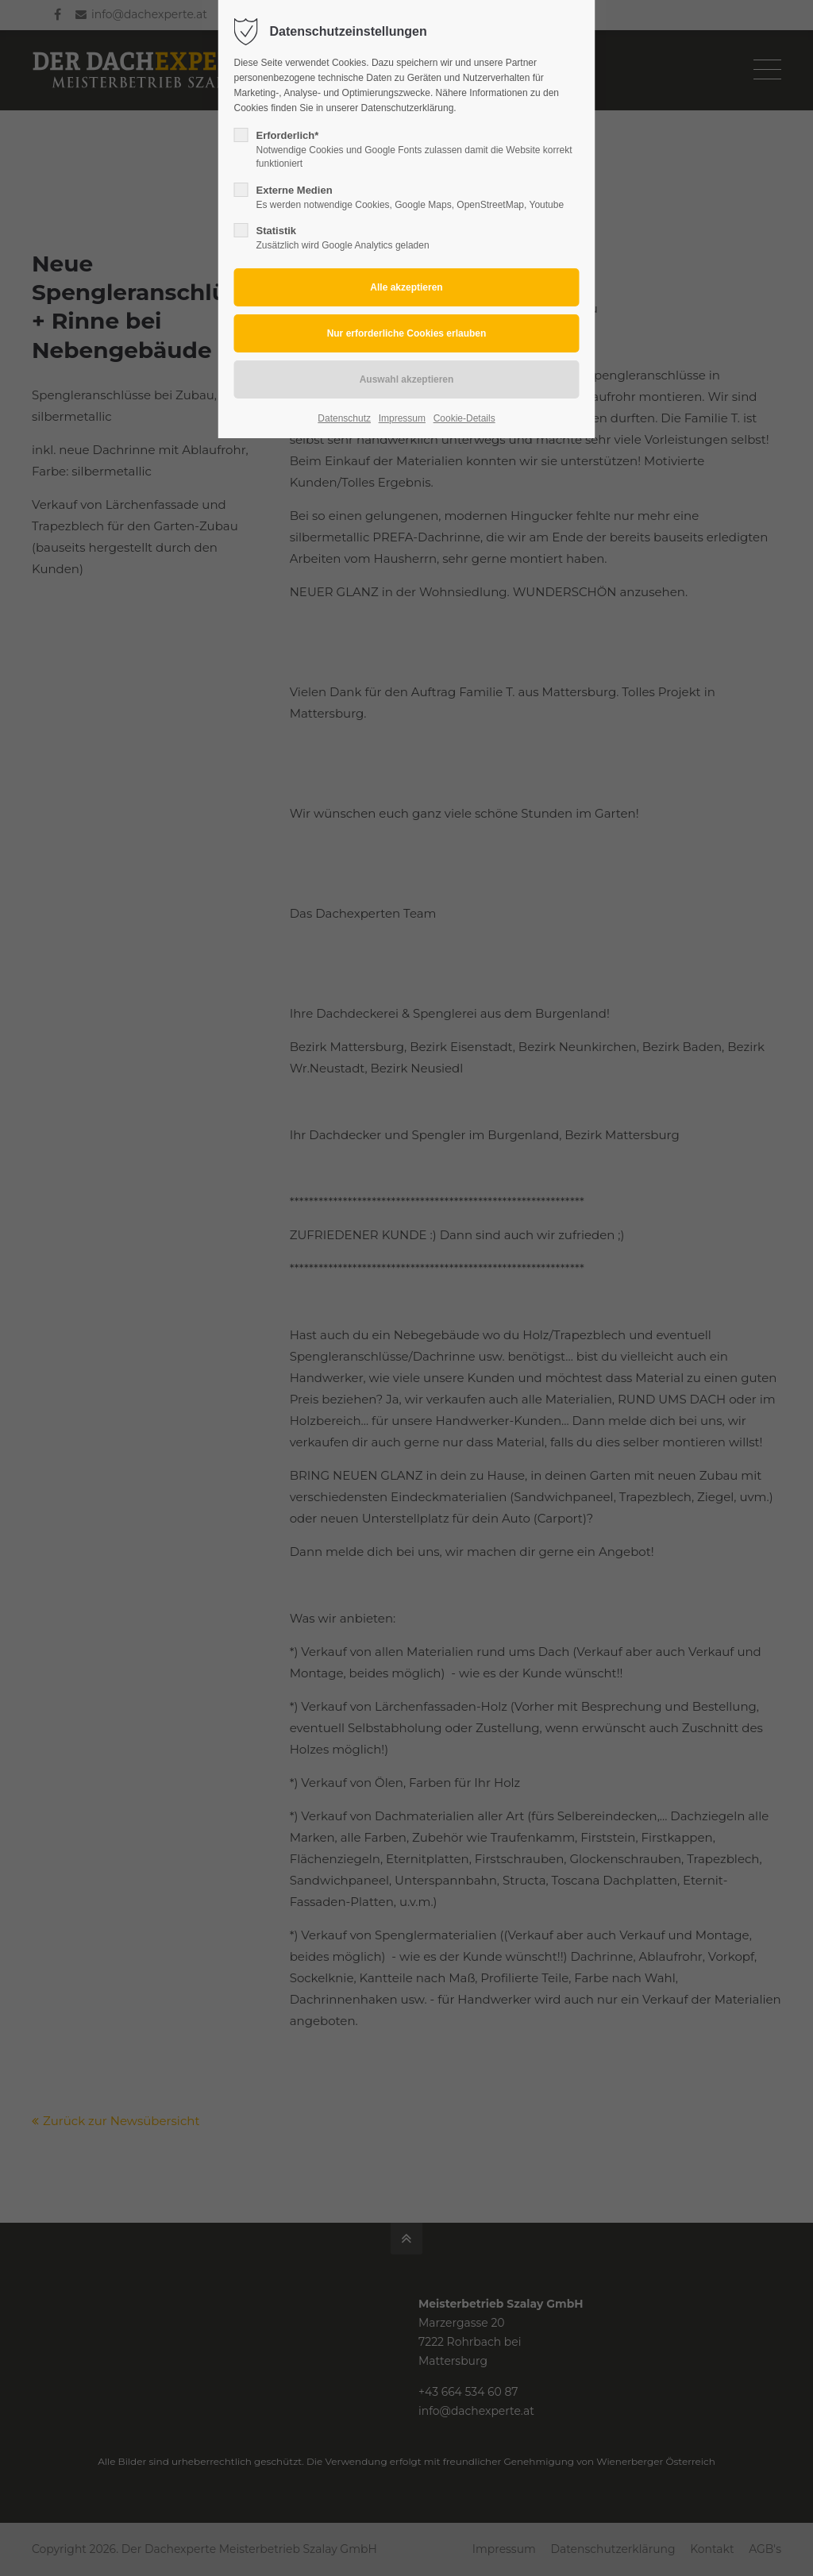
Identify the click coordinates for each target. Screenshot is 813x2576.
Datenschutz (344, 418)
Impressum (402, 418)
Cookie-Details (464, 418)
